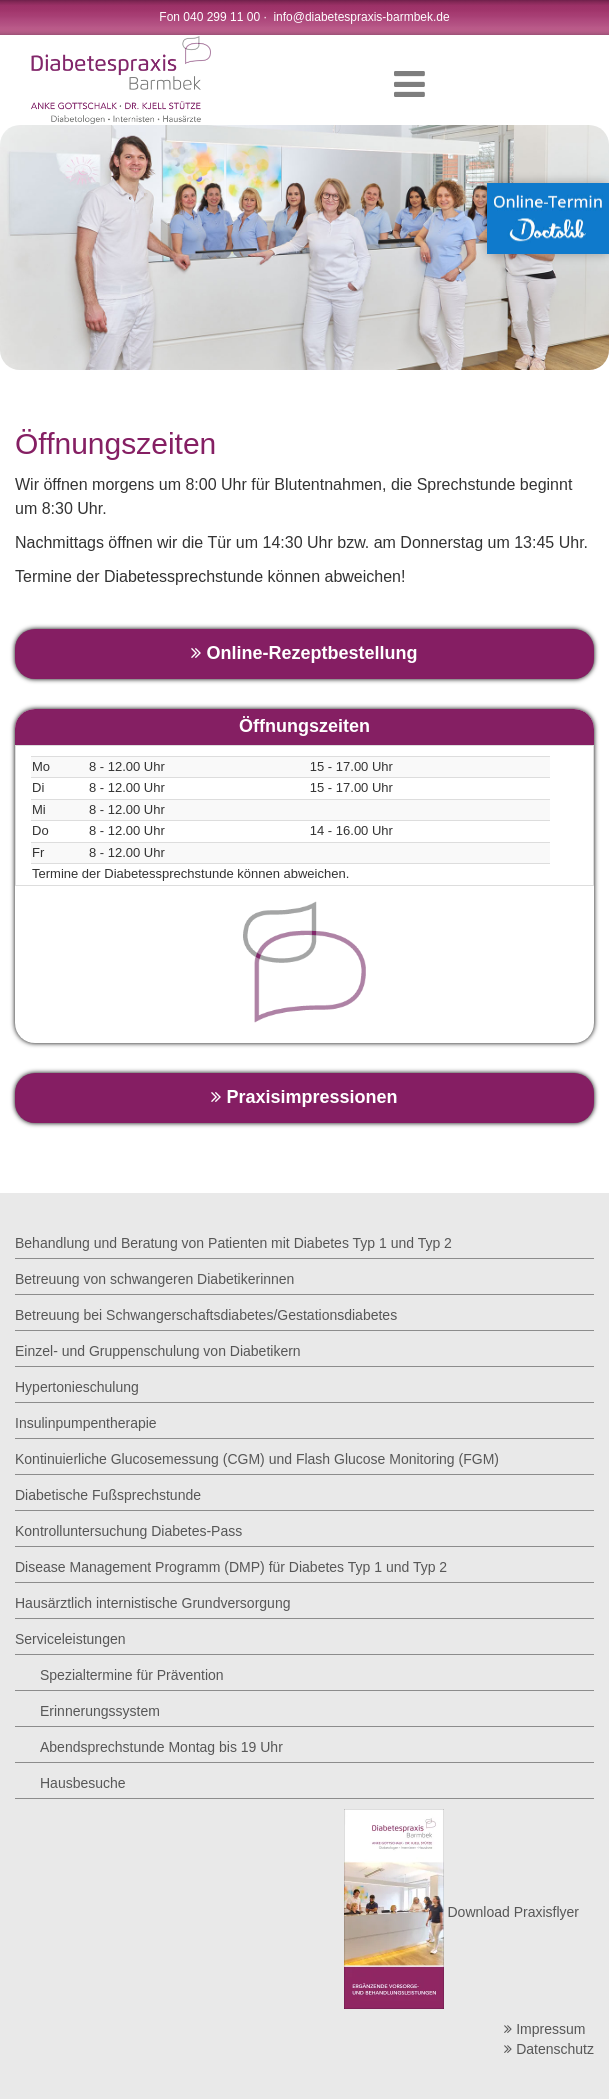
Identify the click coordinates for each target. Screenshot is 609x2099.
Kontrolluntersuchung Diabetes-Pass (128, 1531)
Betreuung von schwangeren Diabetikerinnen (154, 1279)
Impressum (544, 2029)
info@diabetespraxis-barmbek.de (361, 17)
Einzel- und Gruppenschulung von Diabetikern (158, 1351)
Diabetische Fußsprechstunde (108, 1495)
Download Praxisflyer (461, 1912)
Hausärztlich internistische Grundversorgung (152, 1603)
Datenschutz (549, 2049)
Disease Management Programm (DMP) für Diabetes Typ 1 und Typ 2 (231, 1567)
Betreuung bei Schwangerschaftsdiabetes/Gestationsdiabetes (206, 1315)
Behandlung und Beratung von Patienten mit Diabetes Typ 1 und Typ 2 (233, 1243)
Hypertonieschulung (77, 1387)
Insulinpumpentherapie (86, 1423)
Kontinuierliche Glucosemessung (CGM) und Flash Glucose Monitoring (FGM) (257, 1459)
